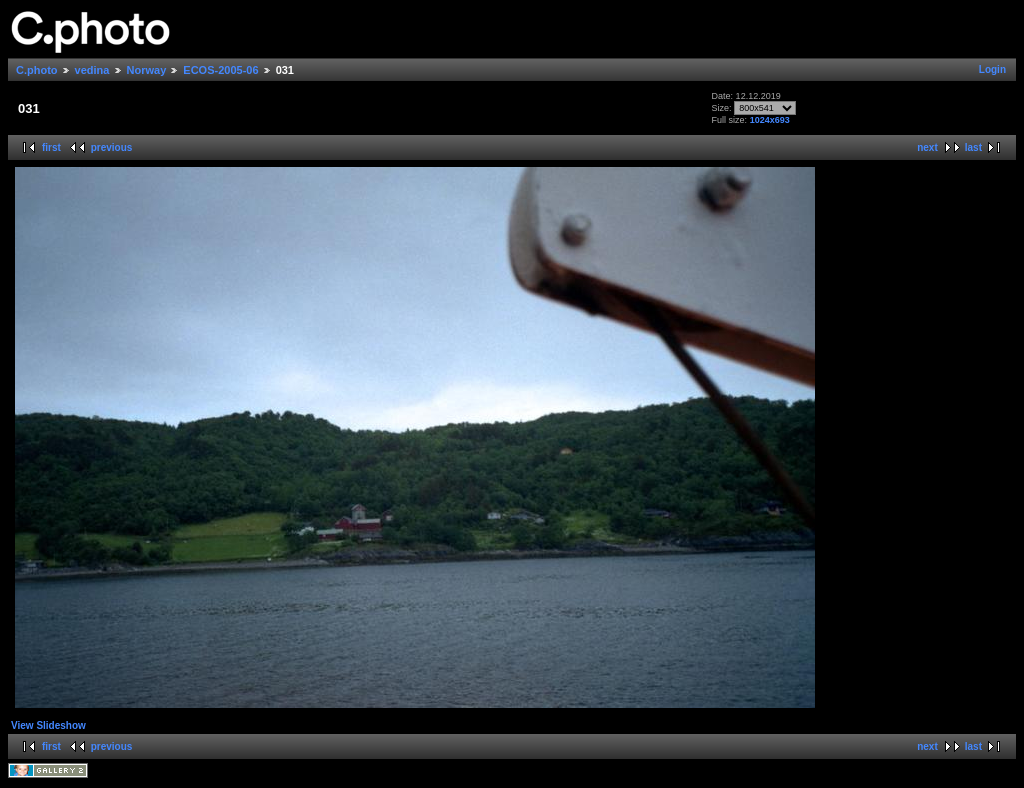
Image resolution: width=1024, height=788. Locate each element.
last (973, 147)
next (927, 147)
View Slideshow (48, 725)
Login (992, 69)
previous (112, 147)
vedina (92, 70)
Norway (147, 70)
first (51, 147)
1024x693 (770, 120)
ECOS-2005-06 (220, 70)
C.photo (37, 70)
